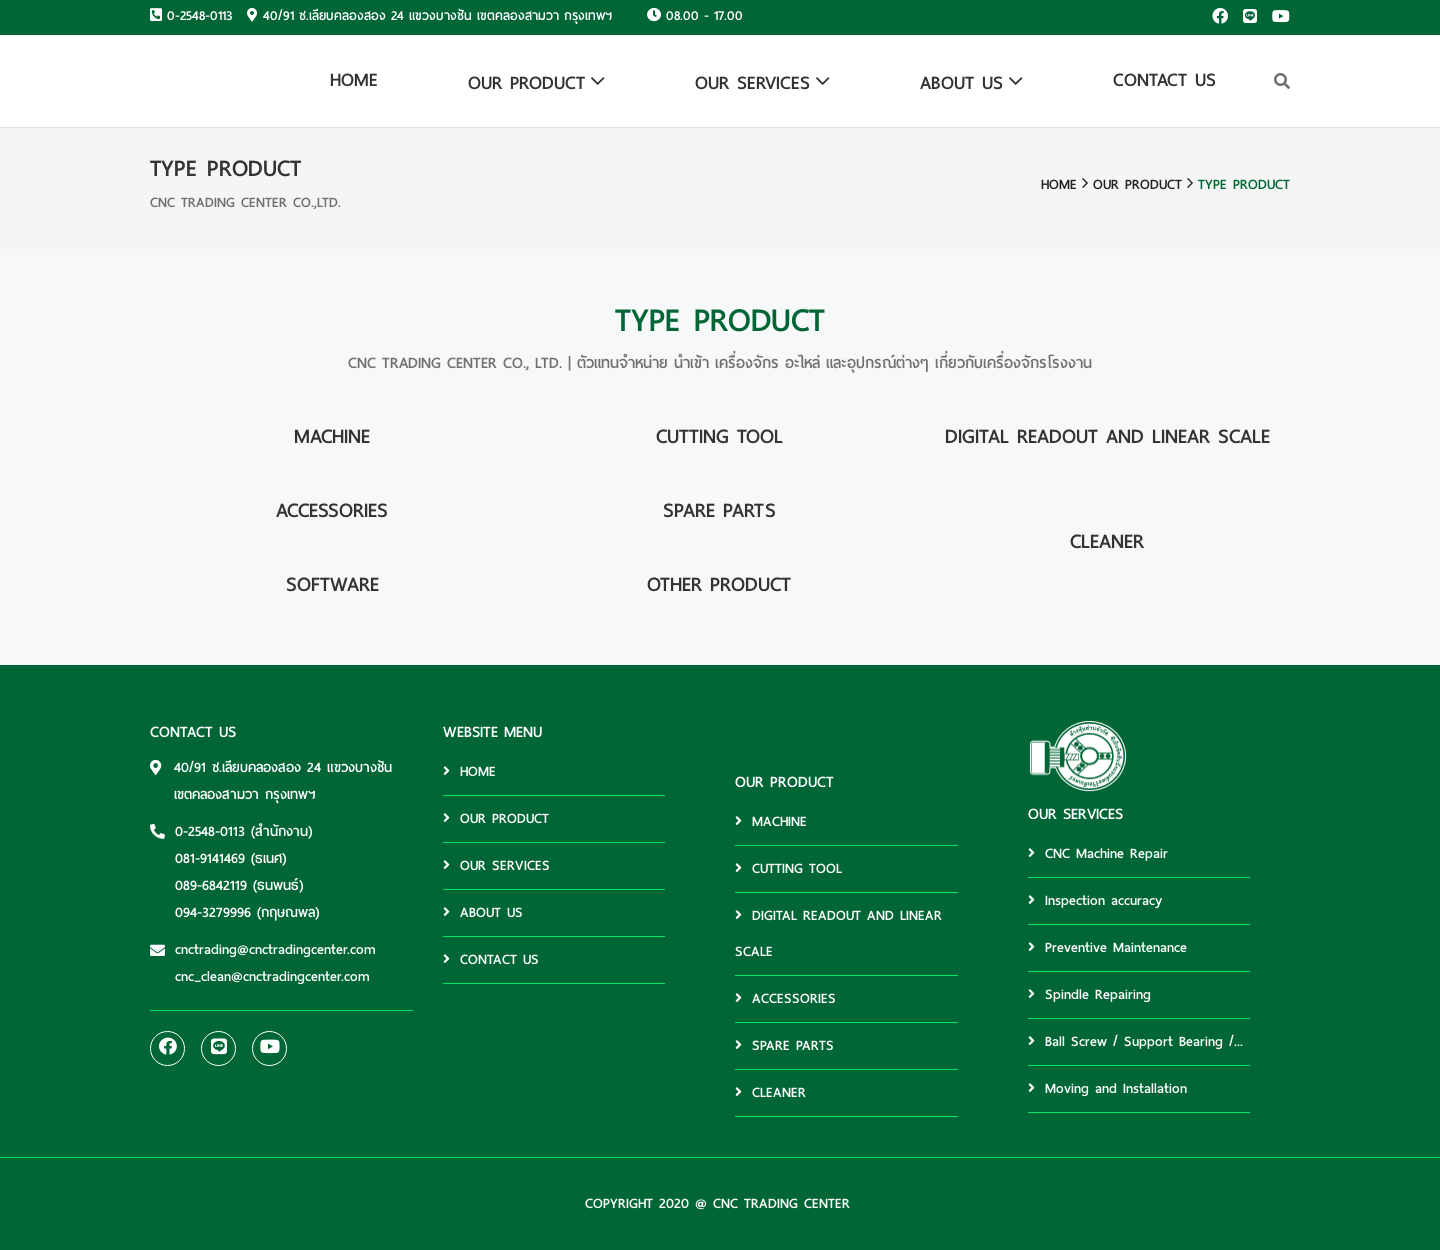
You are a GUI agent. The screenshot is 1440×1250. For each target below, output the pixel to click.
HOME (354, 79)
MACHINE (771, 821)
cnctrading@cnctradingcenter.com (275, 949)
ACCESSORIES (785, 998)
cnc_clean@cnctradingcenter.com (272, 976)
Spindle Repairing (1089, 994)
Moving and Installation (1107, 1088)
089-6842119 (211, 885)
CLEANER (770, 1092)
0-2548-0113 (199, 16)
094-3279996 (213, 912)
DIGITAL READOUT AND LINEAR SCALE (838, 933)
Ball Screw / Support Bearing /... (1135, 1041)
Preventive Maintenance (1107, 947)
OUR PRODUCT (526, 82)
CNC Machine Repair (1098, 853)
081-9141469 (210, 858)
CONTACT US (1164, 79)
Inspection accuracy (1095, 900)
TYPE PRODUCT (1244, 184)
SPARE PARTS (784, 1045)
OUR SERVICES (752, 82)
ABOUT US (961, 82)
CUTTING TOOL (788, 868)
